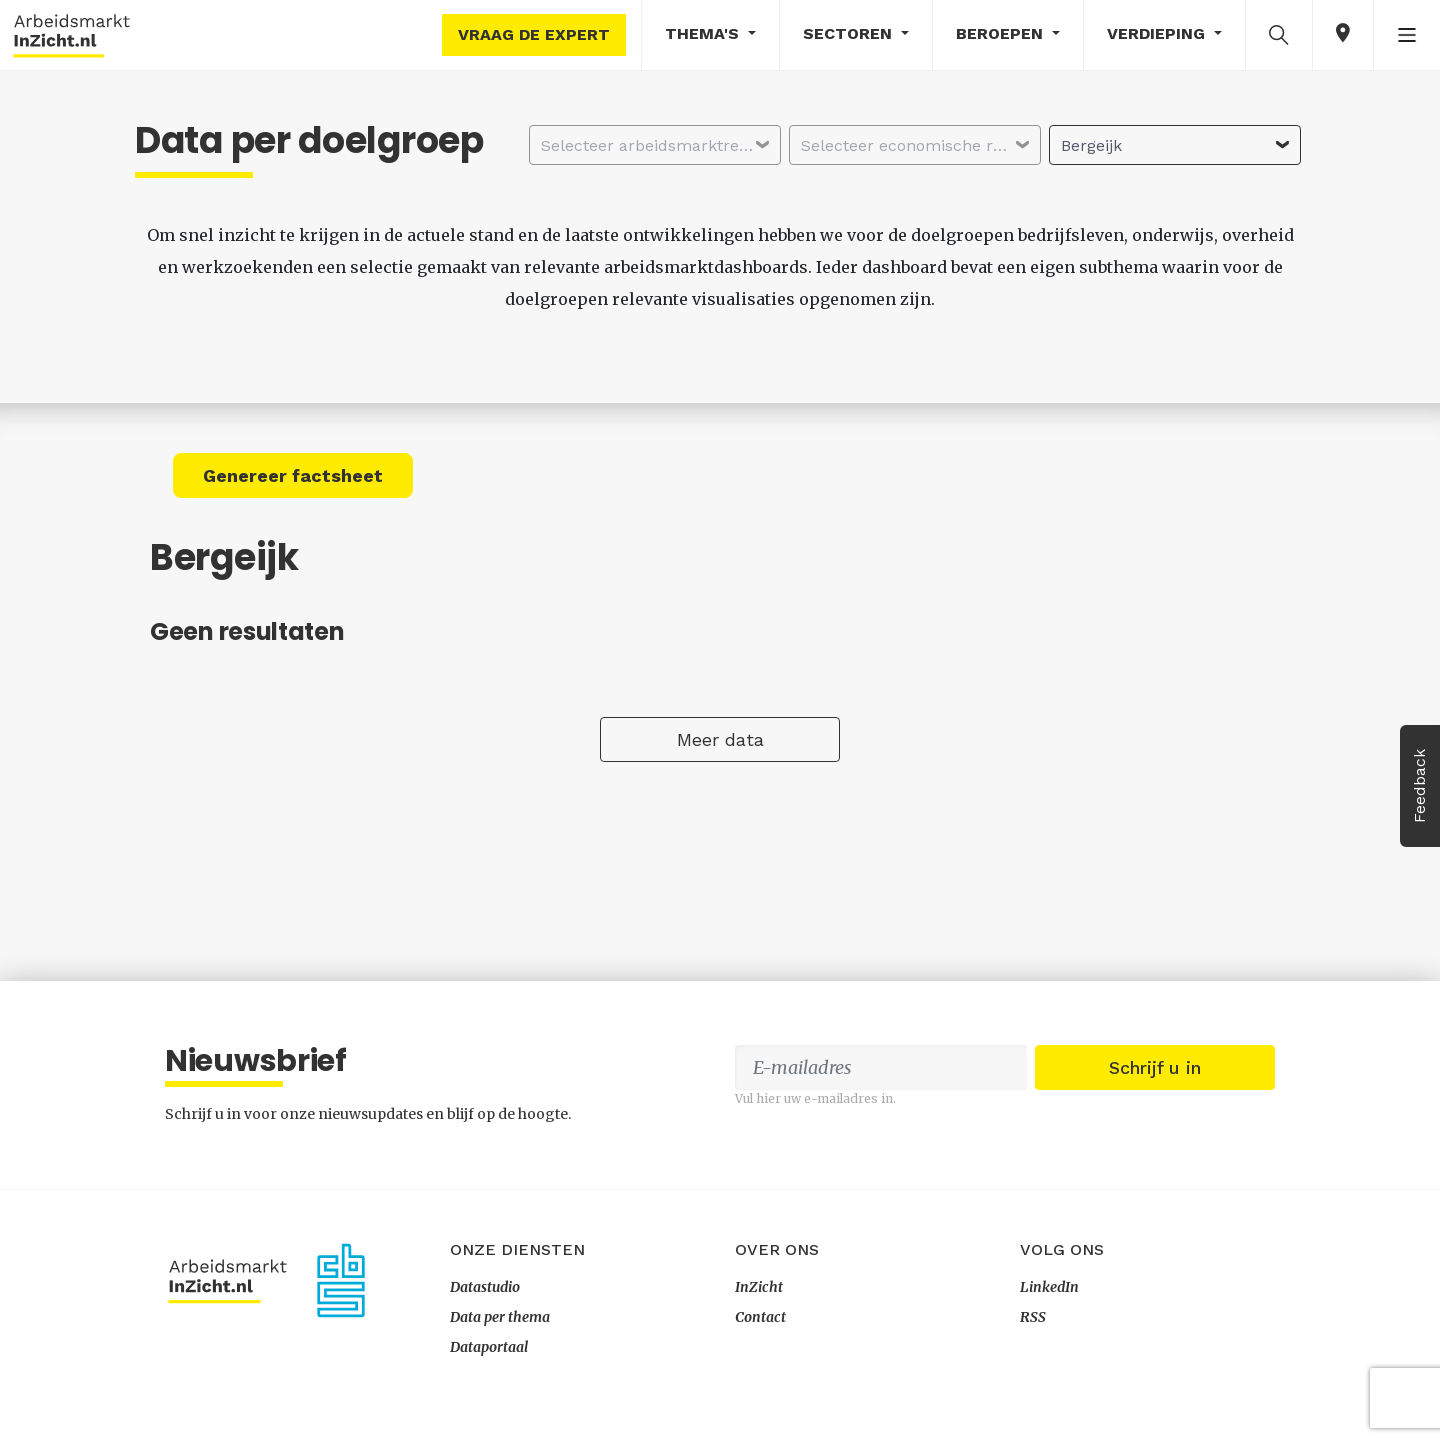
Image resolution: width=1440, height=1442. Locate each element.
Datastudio (485, 1287)
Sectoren (850, 33)
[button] (1279, 34)
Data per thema (500, 1317)
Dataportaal (489, 1347)
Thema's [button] (704, 33)
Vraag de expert (534, 34)
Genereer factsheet (293, 475)
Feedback (1419, 786)
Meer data (720, 739)
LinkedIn (1049, 1287)
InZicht (759, 1287)
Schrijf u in (1155, 1067)
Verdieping (1158, 33)
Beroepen (1002, 33)
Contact (760, 1317)
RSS (1033, 1317)
